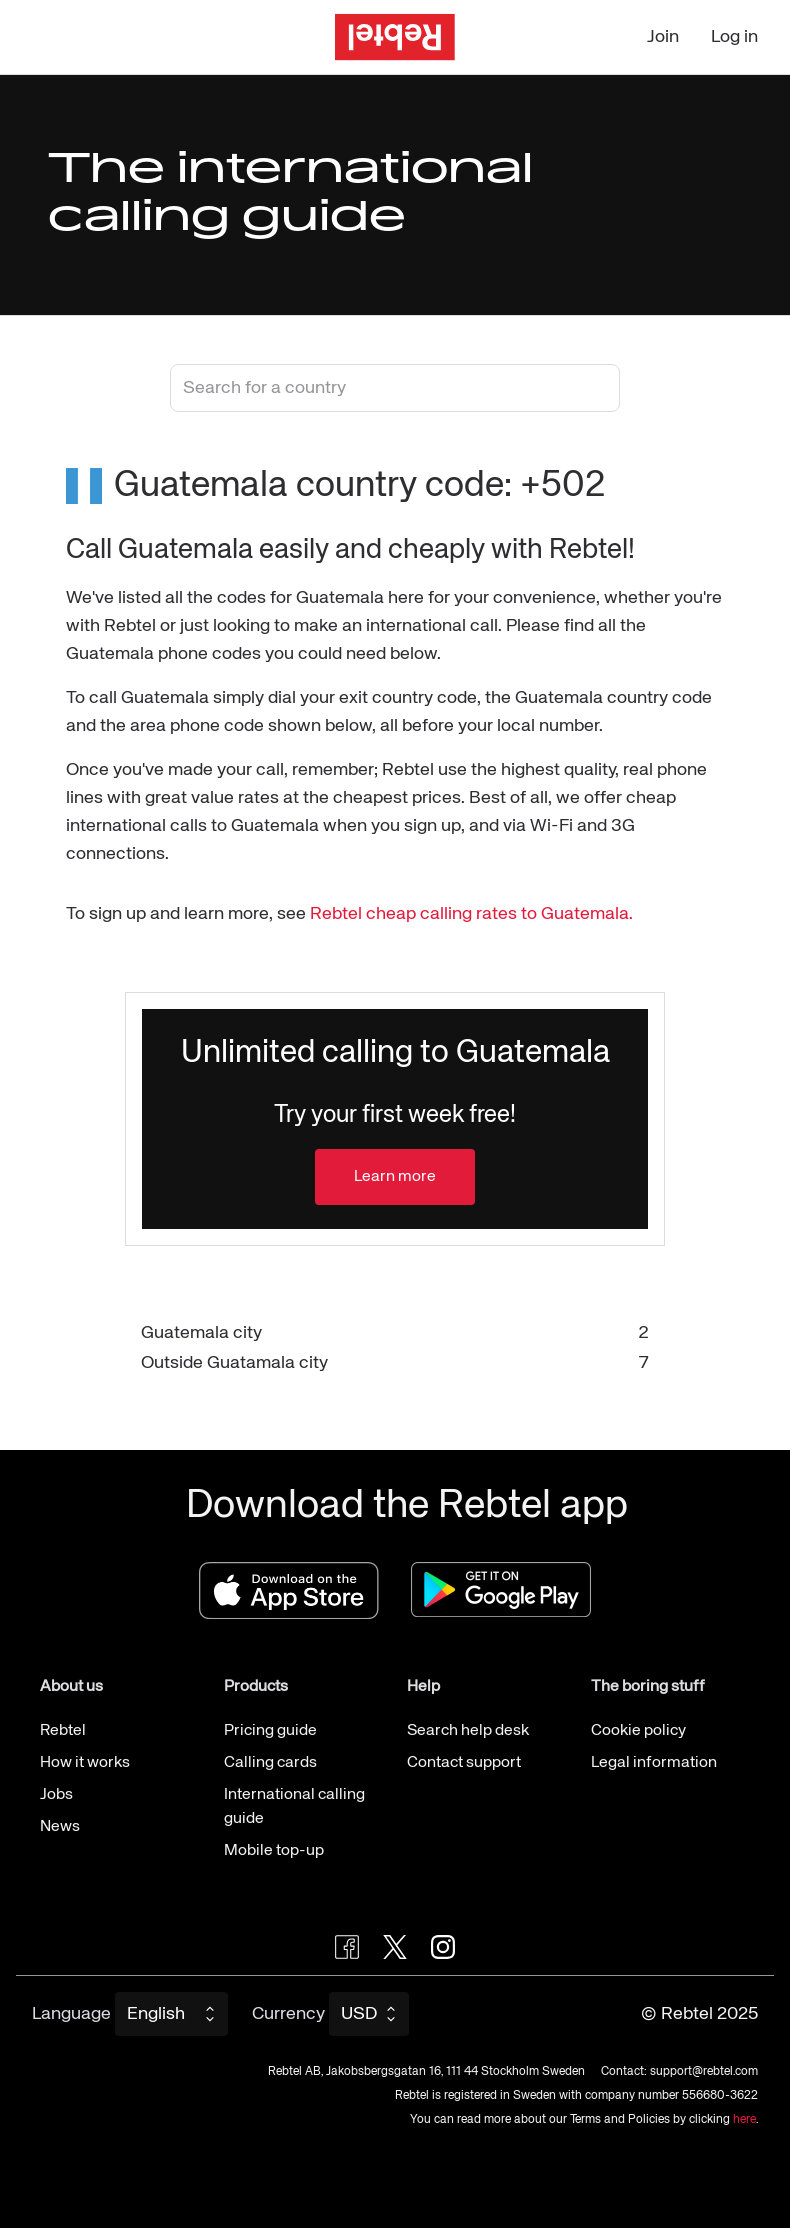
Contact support (464, 1763)
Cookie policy (638, 1731)
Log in (734, 37)
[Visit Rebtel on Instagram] (443, 1947)
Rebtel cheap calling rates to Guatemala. (471, 914)
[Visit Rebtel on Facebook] (347, 1947)
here (744, 2120)
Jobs (56, 1795)
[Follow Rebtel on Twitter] (395, 1947)
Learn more (395, 1177)
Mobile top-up (274, 1851)
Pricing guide (270, 1731)
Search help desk (468, 1731)
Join (663, 37)
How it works (85, 1763)
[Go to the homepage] (395, 37)
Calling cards (270, 1763)
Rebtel (63, 1731)
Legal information (654, 1763)
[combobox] (395, 388)
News (60, 1827)
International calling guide (294, 1807)
